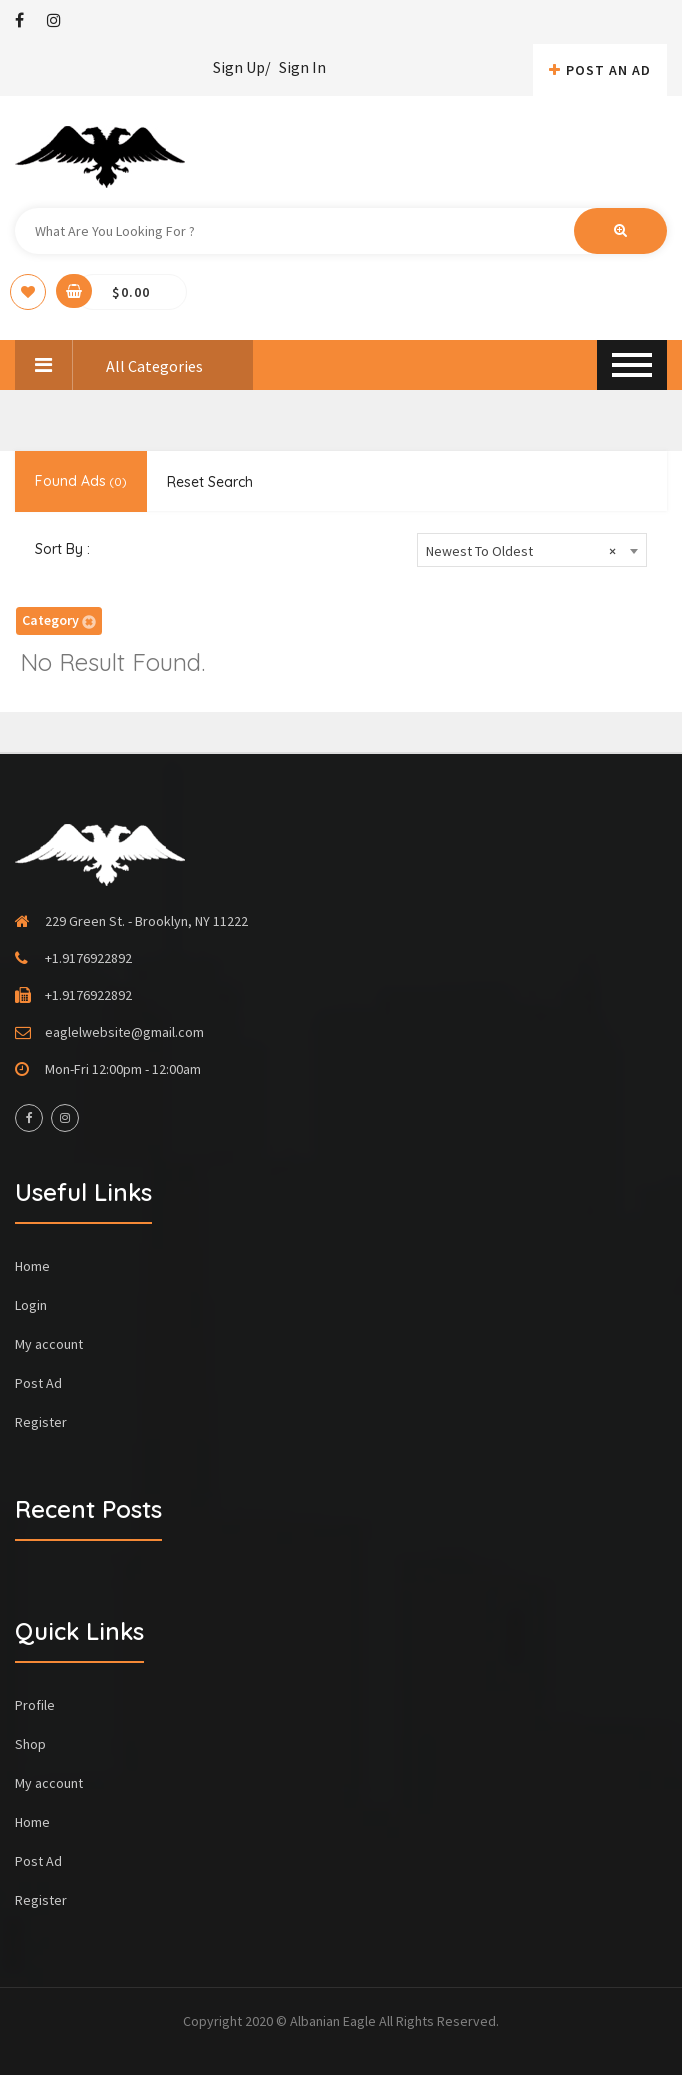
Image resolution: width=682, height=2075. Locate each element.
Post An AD (600, 70)
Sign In (302, 67)
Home (32, 1266)
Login (31, 1305)
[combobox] (532, 550)
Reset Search (210, 482)
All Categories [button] (109, 365)
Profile (35, 1705)
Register (41, 1422)
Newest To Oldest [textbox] (521, 551)
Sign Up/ (242, 67)
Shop (30, 1744)
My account (49, 1344)
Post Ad (38, 1383)
